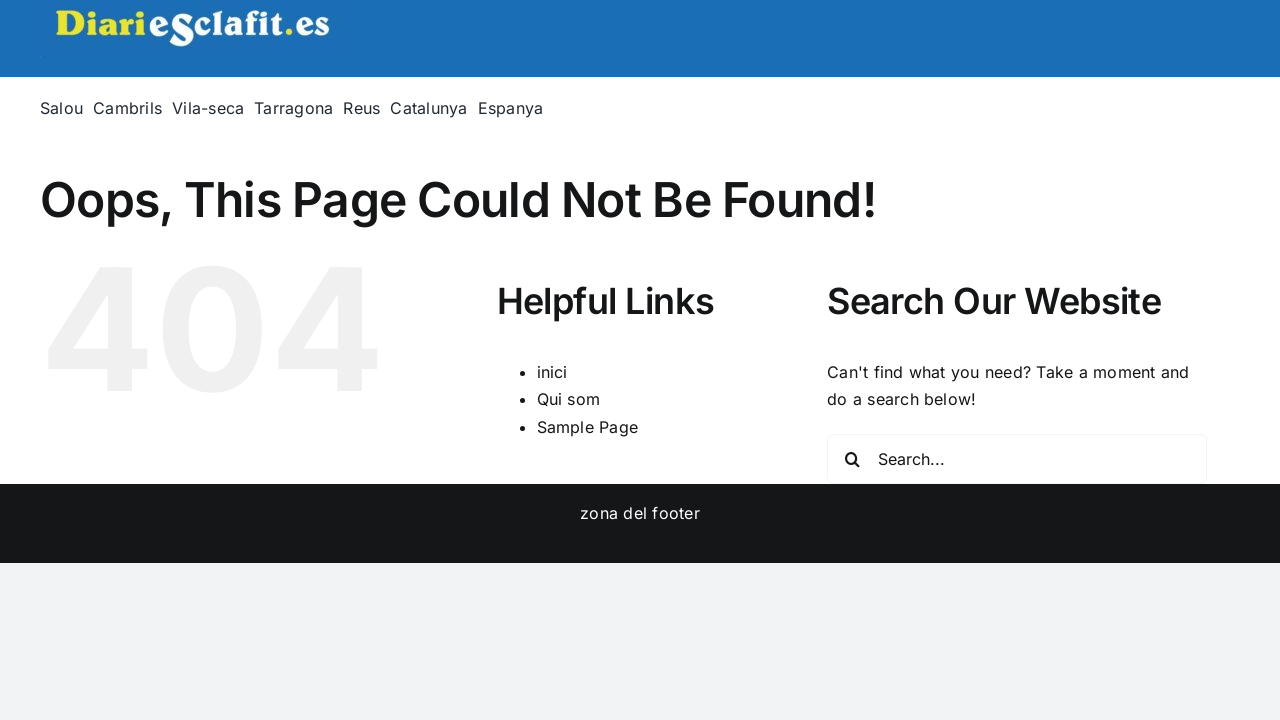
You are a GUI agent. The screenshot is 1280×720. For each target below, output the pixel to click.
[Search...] (1017, 459)
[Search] (852, 459)
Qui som (569, 399)
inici (552, 372)
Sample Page (588, 427)
